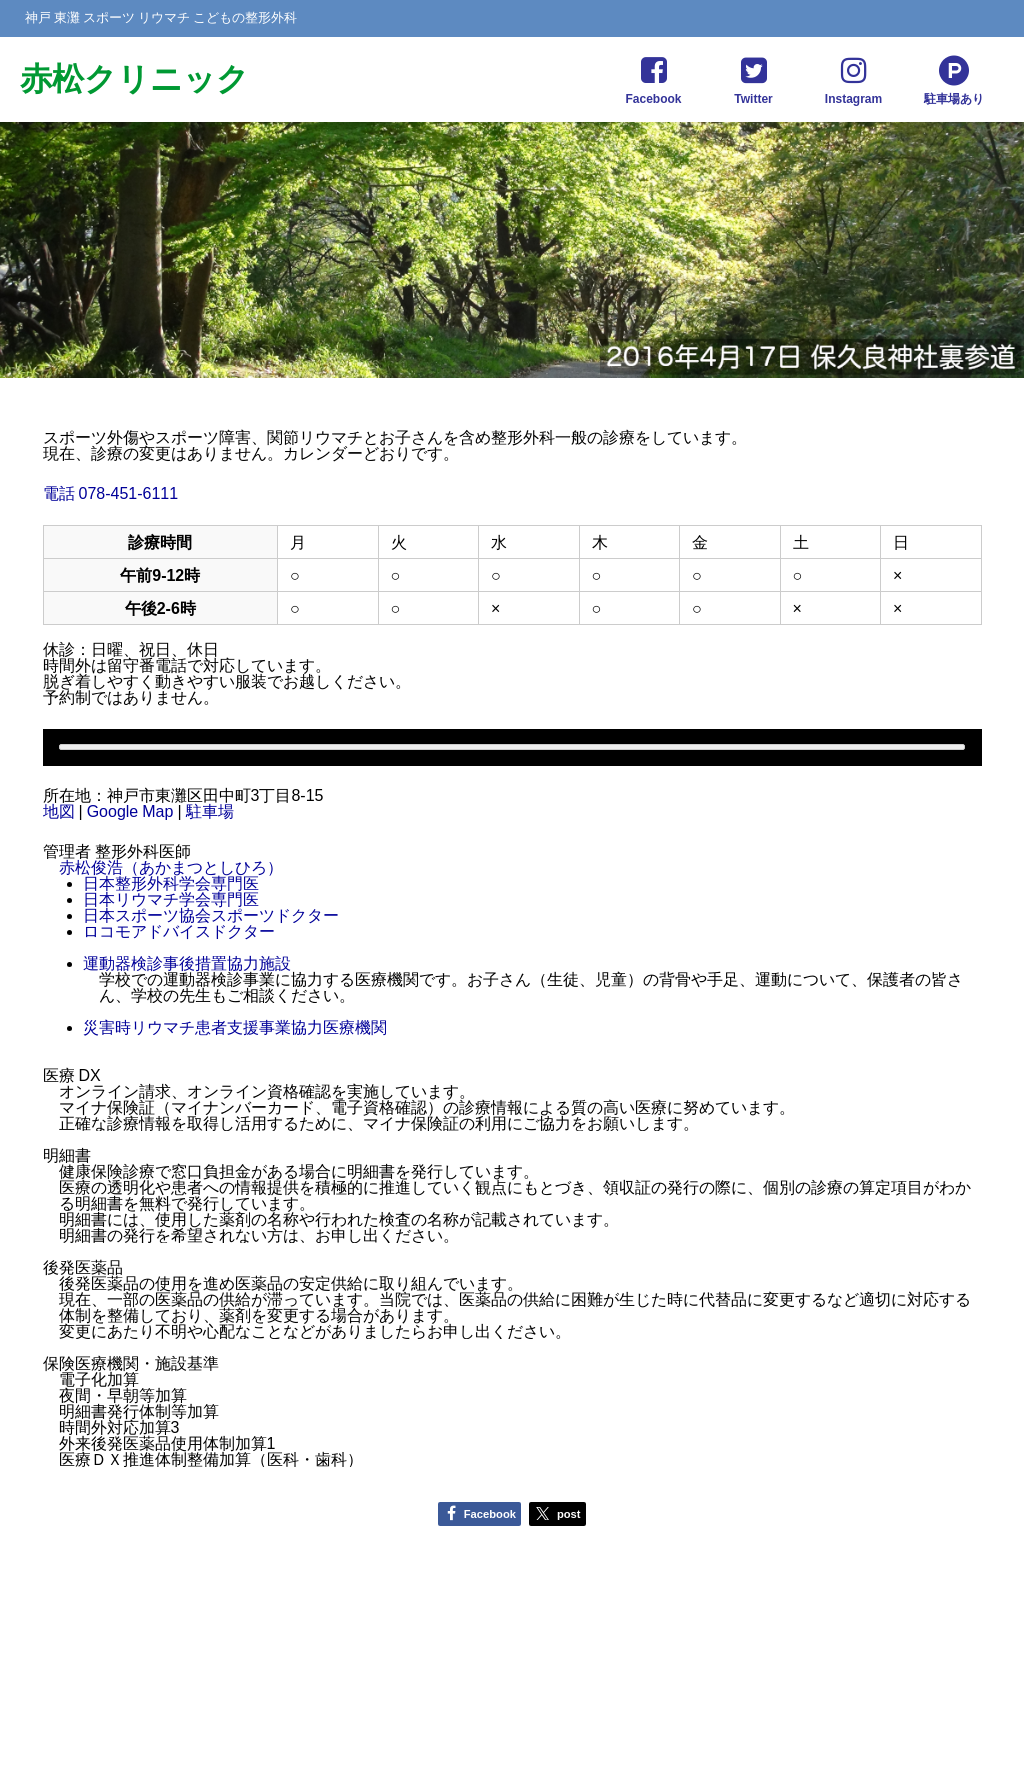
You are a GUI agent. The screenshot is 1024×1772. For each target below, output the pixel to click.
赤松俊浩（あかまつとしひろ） (171, 867)
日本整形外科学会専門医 (171, 883)
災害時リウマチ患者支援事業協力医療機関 (235, 1027)
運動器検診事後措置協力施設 (187, 963)
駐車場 (210, 811)
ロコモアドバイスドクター (179, 931)
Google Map (130, 811)
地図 (59, 811)
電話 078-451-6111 (111, 493)
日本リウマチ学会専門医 (171, 899)
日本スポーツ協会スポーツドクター (211, 915)
